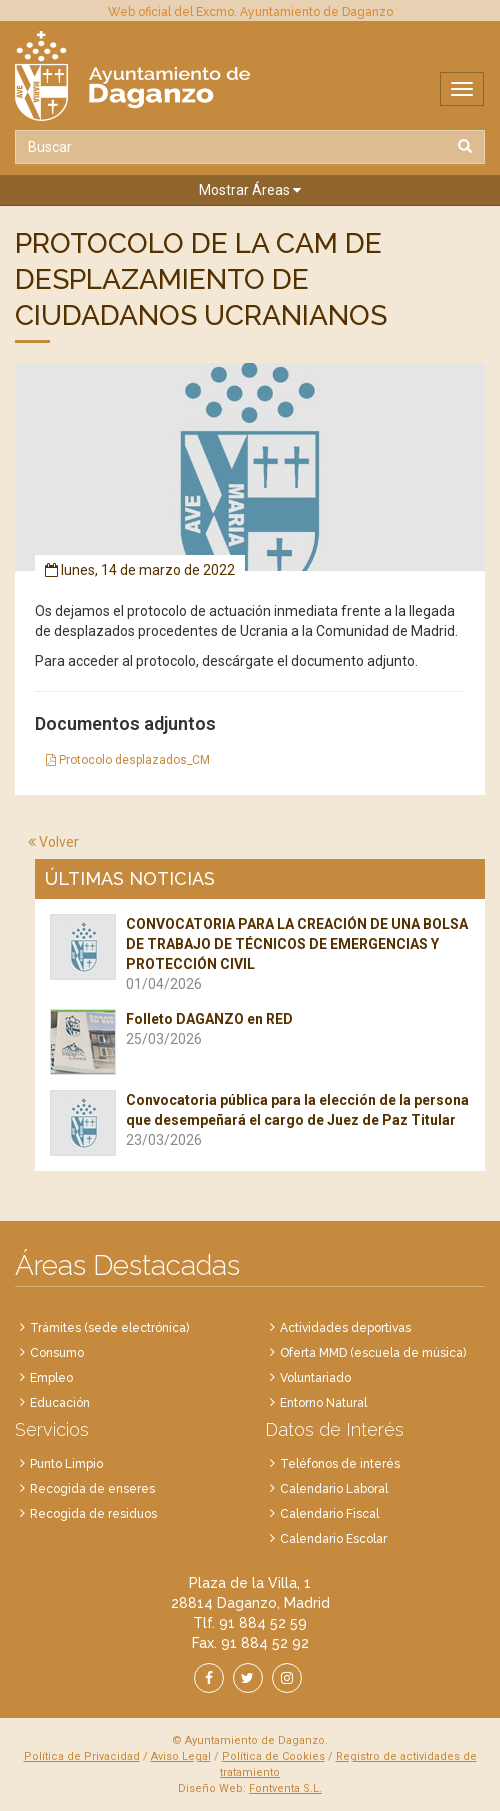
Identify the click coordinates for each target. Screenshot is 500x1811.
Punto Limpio (66, 1464)
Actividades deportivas (345, 1328)
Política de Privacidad (82, 1756)
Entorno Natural (323, 1403)
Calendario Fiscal (329, 1514)
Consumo (57, 1353)
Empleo (51, 1378)
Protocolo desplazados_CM (128, 760)
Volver (53, 842)
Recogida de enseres (92, 1489)
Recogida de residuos (93, 1514)
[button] (250, 190)
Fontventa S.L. (285, 1788)
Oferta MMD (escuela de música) (373, 1353)
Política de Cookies (273, 1756)
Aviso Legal (181, 1756)
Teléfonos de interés (340, 1464)
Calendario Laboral (334, 1489)
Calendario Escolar (333, 1539)
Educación (60, 1403)
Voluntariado (315, 1378)
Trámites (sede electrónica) (109, 1328)
